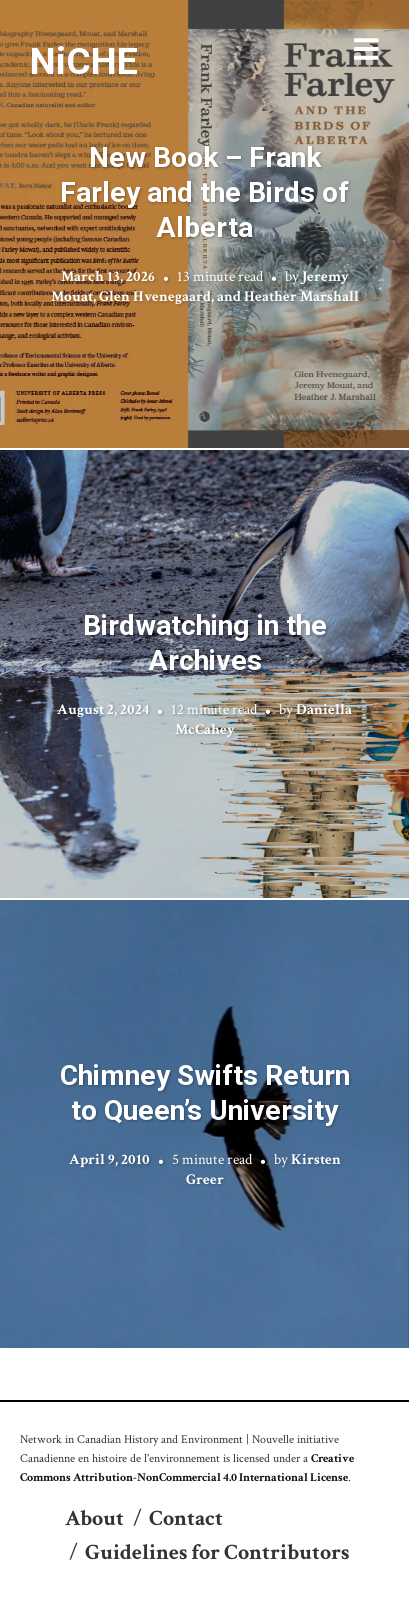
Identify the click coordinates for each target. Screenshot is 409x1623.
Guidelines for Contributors (217, 1552)
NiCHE (84, 61)
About (94, 1518)
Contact (186, 1518)
